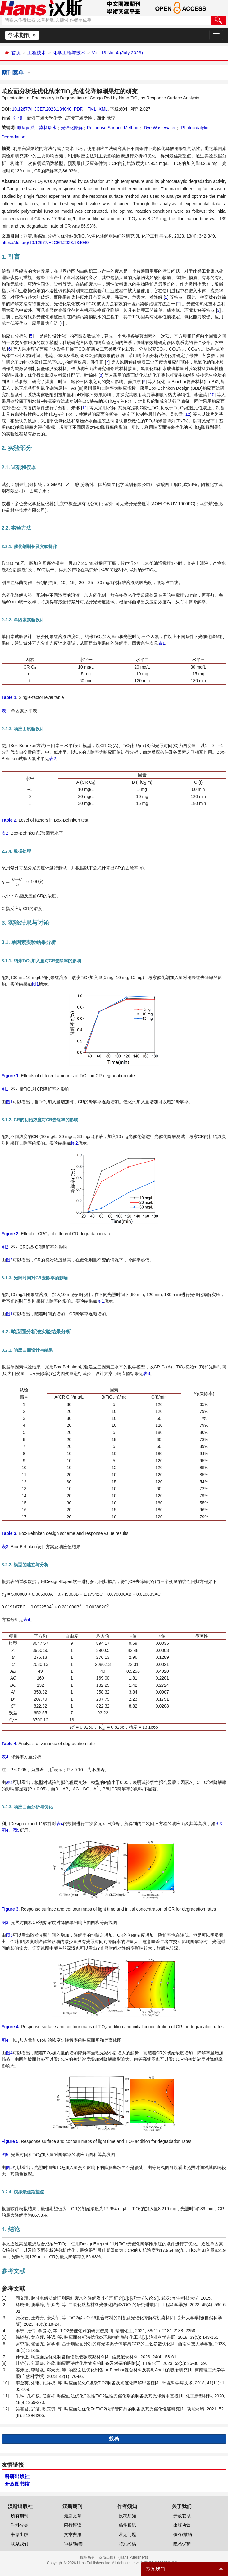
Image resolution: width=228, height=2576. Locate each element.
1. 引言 (11, 256)
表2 (52, 758)
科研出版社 (17, 2476)
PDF (78, 109)
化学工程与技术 (69, 52)
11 (84, 407)
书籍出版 (19, 2534)
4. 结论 (11, 2229)
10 (212, 394)
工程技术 (36, 52)
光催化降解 (72, 127)
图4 (5, 1830)
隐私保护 (182, 2543)
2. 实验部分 (17, 448)
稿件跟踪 (127, 2525)
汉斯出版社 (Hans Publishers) (123, 2557)
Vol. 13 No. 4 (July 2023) (117, 52)
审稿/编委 (73, 2543)
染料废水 (48, 127)
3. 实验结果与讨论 (25, 922)
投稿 (114, 2438)
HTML (90, 109)
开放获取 (182, 2515)
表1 (161, 643)
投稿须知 (127, 2515)
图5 (16, 1830)
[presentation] (22, 881)
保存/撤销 (182, 2534)
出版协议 (182, 2525)
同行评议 (72, 2525)
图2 (74, 1143)
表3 (146, 1373)
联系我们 (19, 2543)
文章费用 (72, 2534)
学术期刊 (22, 35)
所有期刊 (19, 2515)
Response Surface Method (113, 127)
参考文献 (13, 2271)
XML (103, 109)
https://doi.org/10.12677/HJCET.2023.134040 (45, 242)
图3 (218, 1823)
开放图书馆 (17, 2484)
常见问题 (127, 2534)
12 (187, 414)
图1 (35, 984)
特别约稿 (127, 2543)
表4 (26, 1619)
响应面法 (26, 127)
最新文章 (72, 2515)
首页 (16, 52)
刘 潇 (18, 118)
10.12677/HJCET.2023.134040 (41, 109)
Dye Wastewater (159, 127)
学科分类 (19, 2525)
